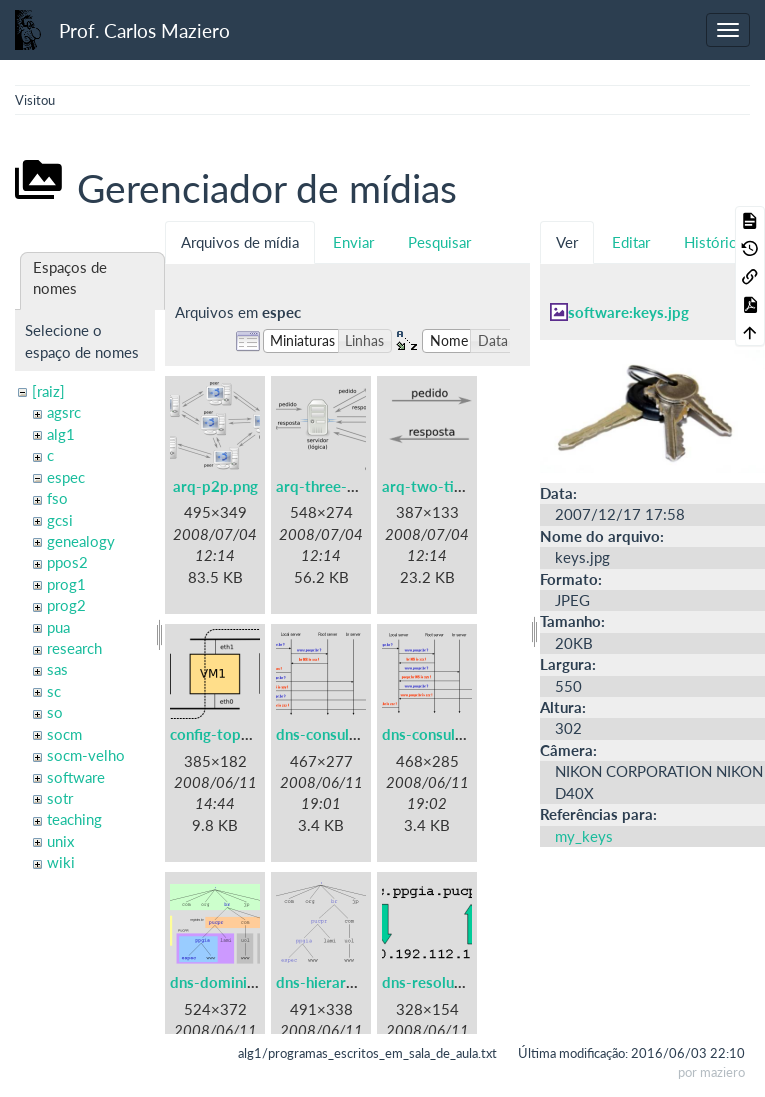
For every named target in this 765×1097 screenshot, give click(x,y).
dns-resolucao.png (444, 982)
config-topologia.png (241, 734)
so (55, 712)
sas (57, 669)
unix (60, 841)
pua (58, 627)
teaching (74, 819)
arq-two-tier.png (439, 486)
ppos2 (67, 562)
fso (57, 498)
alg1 (61, 434)
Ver (567, 242)
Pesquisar (439, 242)
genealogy (81, 541)
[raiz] (48, 391)
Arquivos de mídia (240, 242)
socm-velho (86, 755)
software (76, 777)
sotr (60, 798)
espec (66, 477)
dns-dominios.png (231, 982)
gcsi (60, 520)
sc (54, 691)
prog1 (66, 584)
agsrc (64, 412)
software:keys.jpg (628, 312)
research (74, 648)
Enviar (353, 242)
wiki (61, 862)
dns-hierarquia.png (340, 982)
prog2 (66, 605)
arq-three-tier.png (337, 486)
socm (64, 734)
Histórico (714, 242)
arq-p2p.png (215, 486)
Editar (631, 242)
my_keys (584, 836)
